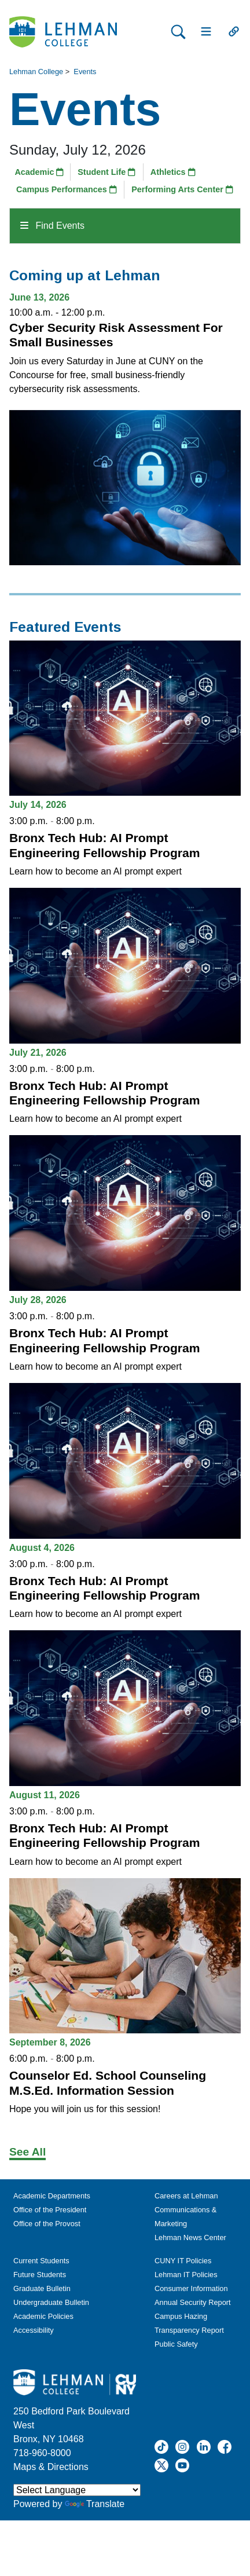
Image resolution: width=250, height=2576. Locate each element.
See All (27, 2152)
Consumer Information (191, 2288)
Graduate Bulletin (42, 2288)
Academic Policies (43, 2316)
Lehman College (36, 71)
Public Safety (176, 2344)
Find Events (52, 225)
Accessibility (33, 2330)
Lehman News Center (190, 2237)
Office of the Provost (46, 2223)
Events (84, 71)
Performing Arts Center (182, 189)
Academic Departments (51, 2195)
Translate (94, 2504)
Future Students (39, 2274)
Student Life (106, 172)
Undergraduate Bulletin (51, 2302)
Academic (39, 172)
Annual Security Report (193, 2302)
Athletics (173, 172)
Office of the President (49, 2209)
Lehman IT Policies (186, 2274)
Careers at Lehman (186, 2195)
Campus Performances (66, 189)
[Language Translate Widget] (77, 2490)
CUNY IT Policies (183, 2260)
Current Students (41, 2260)
